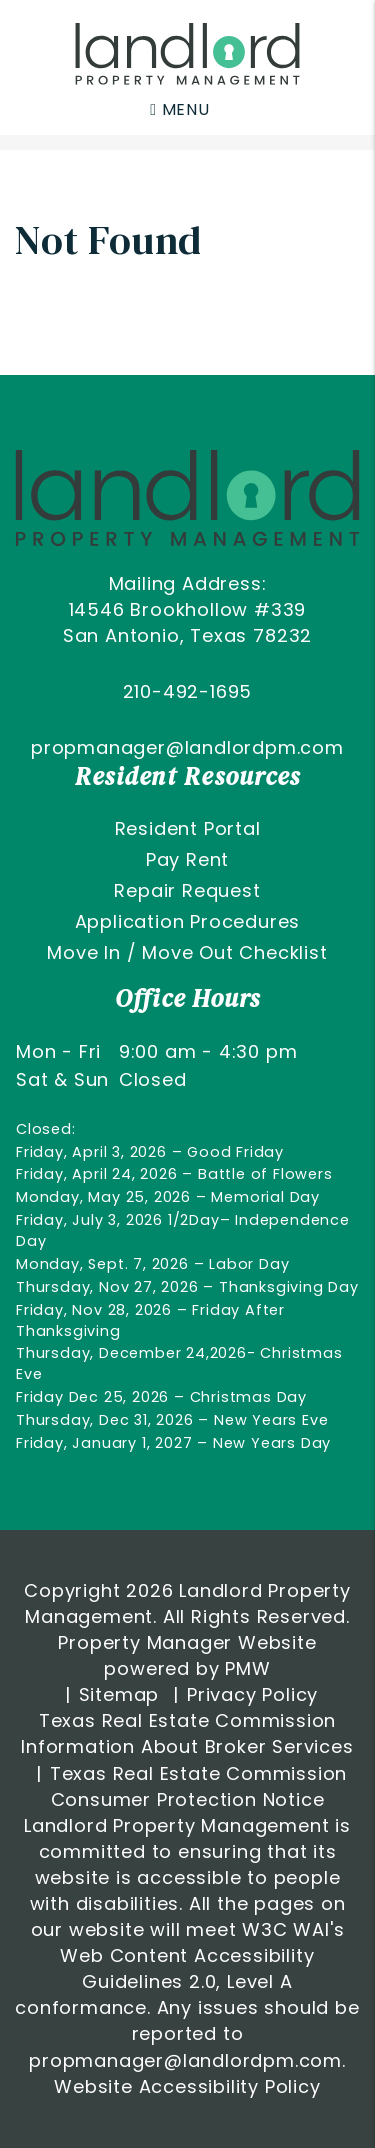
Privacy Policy (252, 1694)
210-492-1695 (188, 691)
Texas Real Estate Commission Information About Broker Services (187, 1733)
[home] (187, 52)
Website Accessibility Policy (187, 2086)
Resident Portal (188, 828)
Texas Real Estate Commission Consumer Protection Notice (198, 1786)
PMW (247, 1668)
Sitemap (119, 1694)
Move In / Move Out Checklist (187, 952)
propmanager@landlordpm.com (187, 747)
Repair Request (187, 890)
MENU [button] (180, 109)
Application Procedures (188, 921)
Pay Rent (187, 859)
